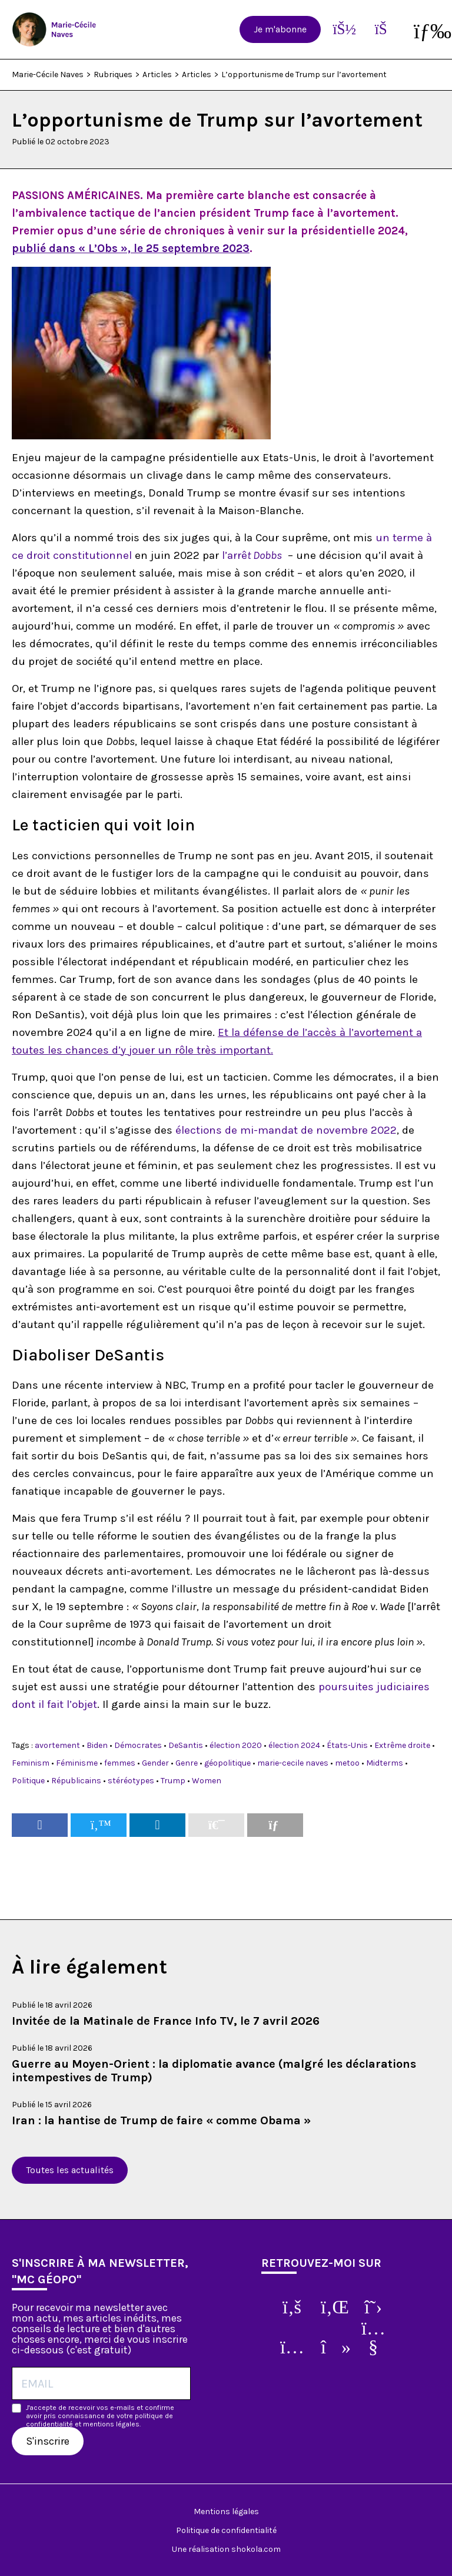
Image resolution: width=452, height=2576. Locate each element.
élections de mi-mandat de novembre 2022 (286, 1130)
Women (206, 1781)
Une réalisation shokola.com (226, 2549)
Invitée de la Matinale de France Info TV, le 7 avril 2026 (166, 2021)
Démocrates (138, 1745)
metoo (347, 1763)
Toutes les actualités (70, 2170)
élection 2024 (294, 1745)
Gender (155, 1763)
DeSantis (185, 1745)
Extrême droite (402, 1745)
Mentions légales (226, 2512)
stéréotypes (131, 1781)
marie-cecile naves (292, 1763)
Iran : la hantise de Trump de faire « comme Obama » (161, 2120)
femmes (119, 1763)
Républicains (76, 1781)
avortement (57, 1745)
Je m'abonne (280, 29)
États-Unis (347, 1745)
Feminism (30, 1763)
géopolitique (227, 1763)
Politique (28, 1781)
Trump (173, 1781)
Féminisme (77, 1763)
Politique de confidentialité (226, 2530)
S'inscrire (47, 2441)
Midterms (384, 1763)
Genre (186, 1763)
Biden (97, 1745)
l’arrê (253, 555)
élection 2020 (236, 1745)
